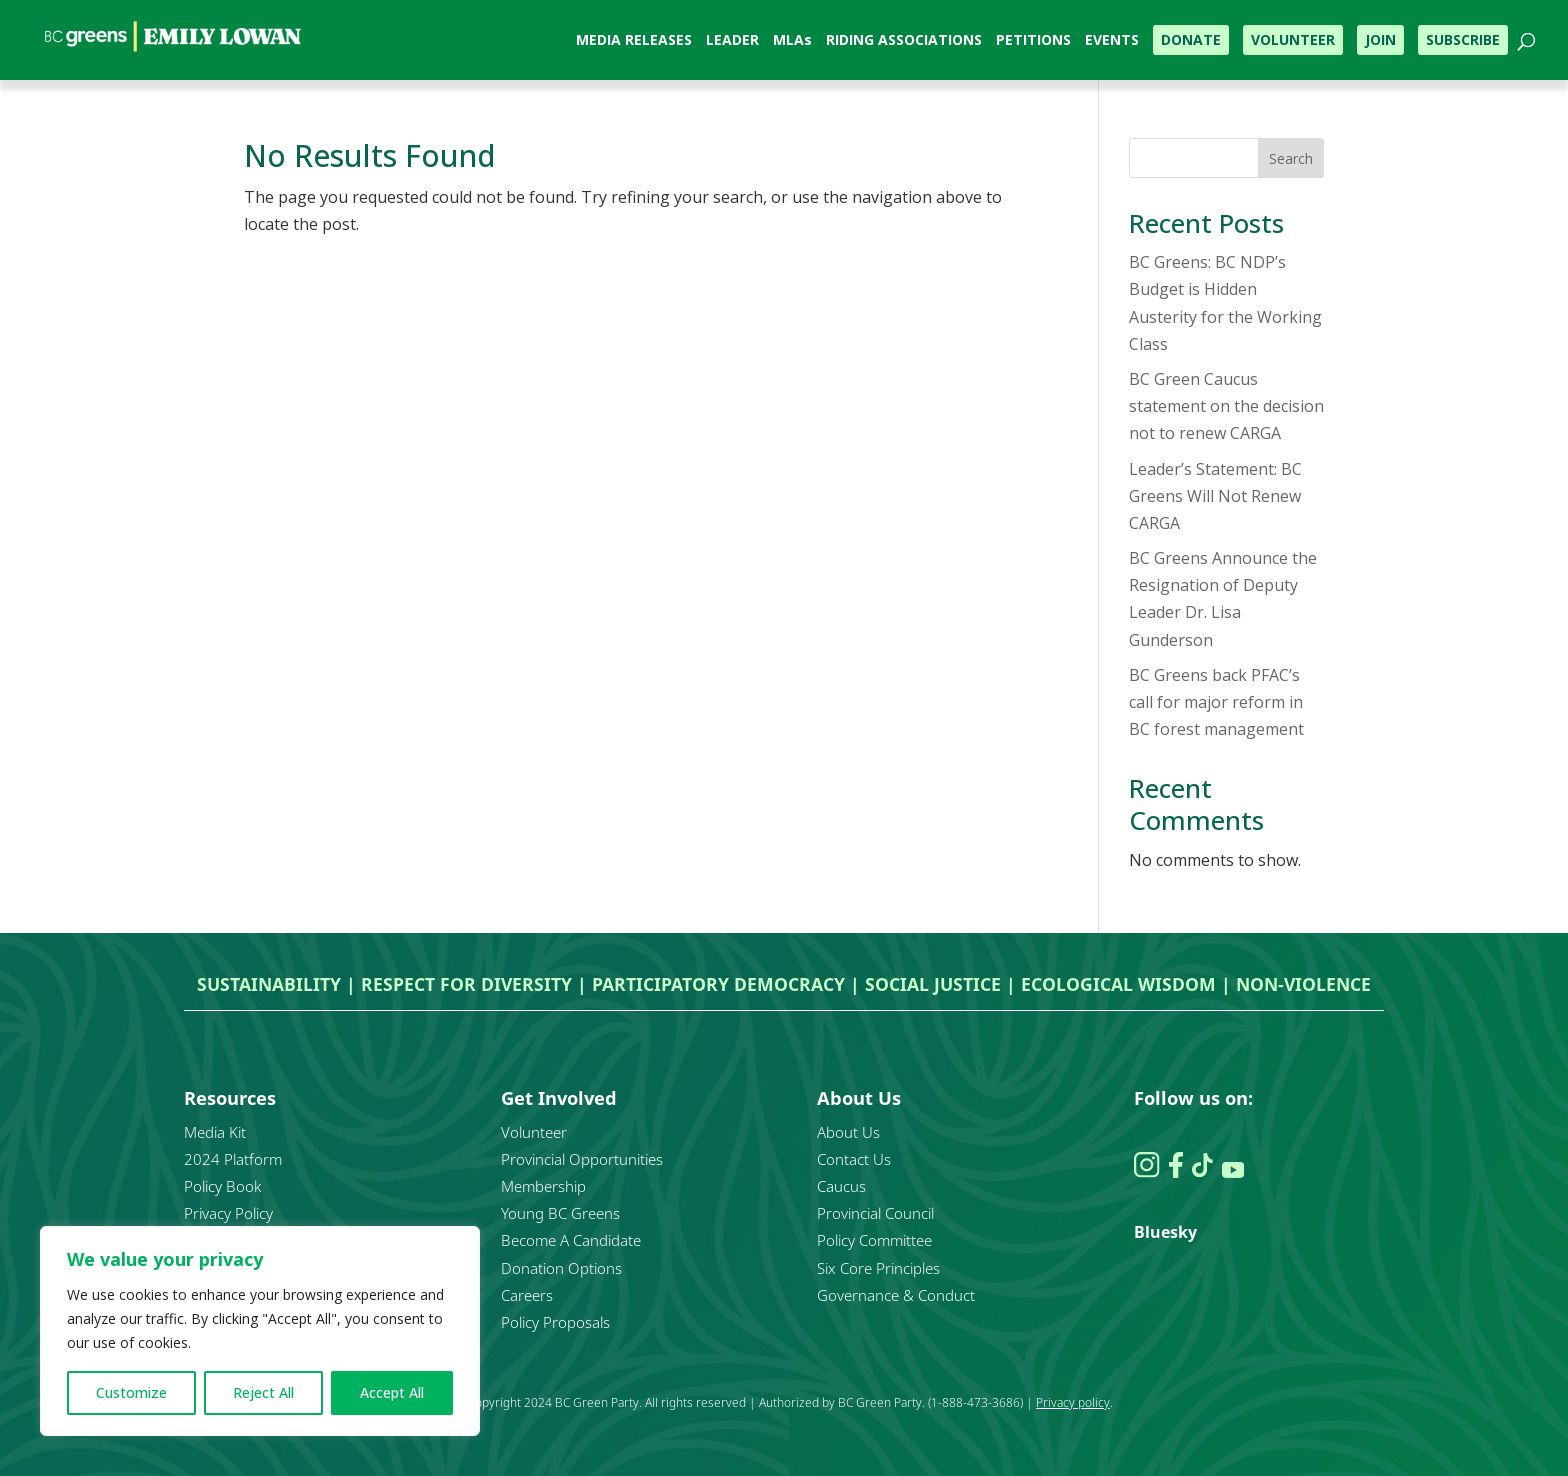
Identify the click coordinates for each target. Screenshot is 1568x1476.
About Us (848, 1132)
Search (1291, 158)
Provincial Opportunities (582, 1159)
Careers (527, 1295)
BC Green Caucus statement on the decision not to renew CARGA (1226, 406)
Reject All (263, 1392)
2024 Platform (233, 1159)
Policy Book (222, 1186)
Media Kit (215, 1132)
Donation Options (561, 1268)
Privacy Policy (228, 1213)
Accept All (392, 1392)
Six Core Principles (878, 1268)
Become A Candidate (571, 1240)
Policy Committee (874, 1240)
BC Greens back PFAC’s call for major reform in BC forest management (1216, 702)
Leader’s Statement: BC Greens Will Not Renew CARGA (1215, 496)
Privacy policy (1073, 1402)
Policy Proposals (555, 1322)
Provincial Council (875, 1213)
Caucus (841, 1186)
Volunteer (534, 1132)
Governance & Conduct (896, 1295)
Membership (543, 1186)
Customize (131, 1392)
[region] (260, 1331)
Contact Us (854, 1159)
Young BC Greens (560, 1213)
